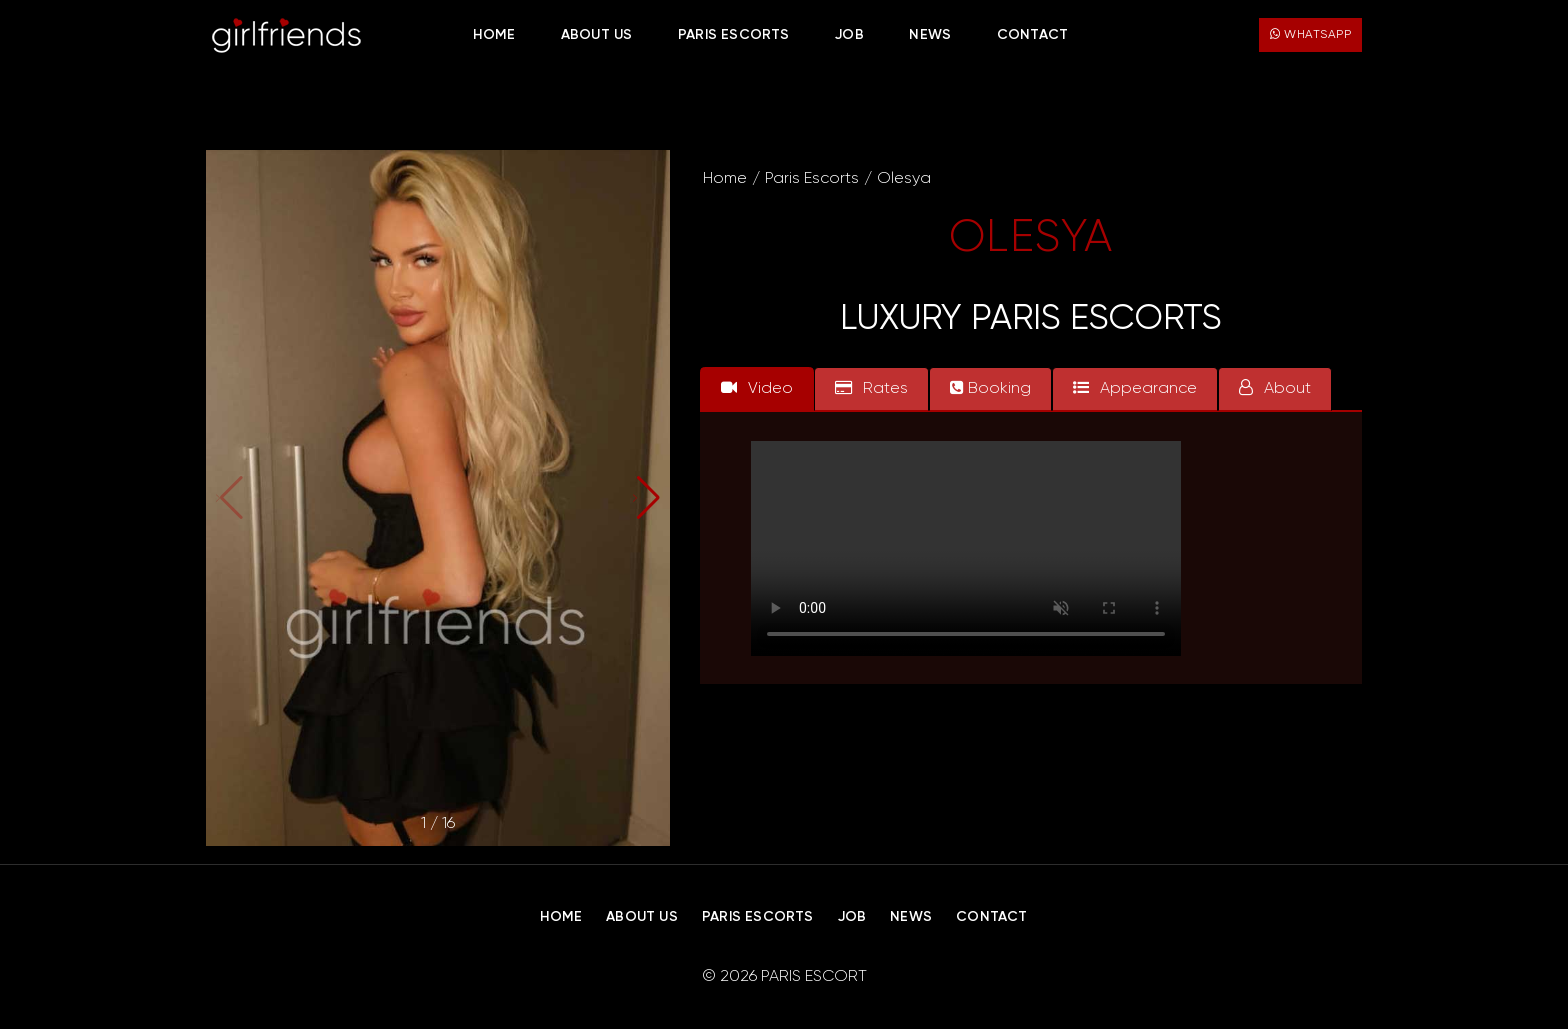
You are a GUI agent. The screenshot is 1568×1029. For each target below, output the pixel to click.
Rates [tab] (871, 388)
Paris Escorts (734, 35)
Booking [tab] (990, 388)
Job (849, 35)
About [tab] (1275, 388)
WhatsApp (1310, 34)
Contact (1032, 35)
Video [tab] (757, 388)
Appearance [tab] (1135, 388)
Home (494, 35)
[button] (646, 498)
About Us (597, 35)
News (930, 35)
